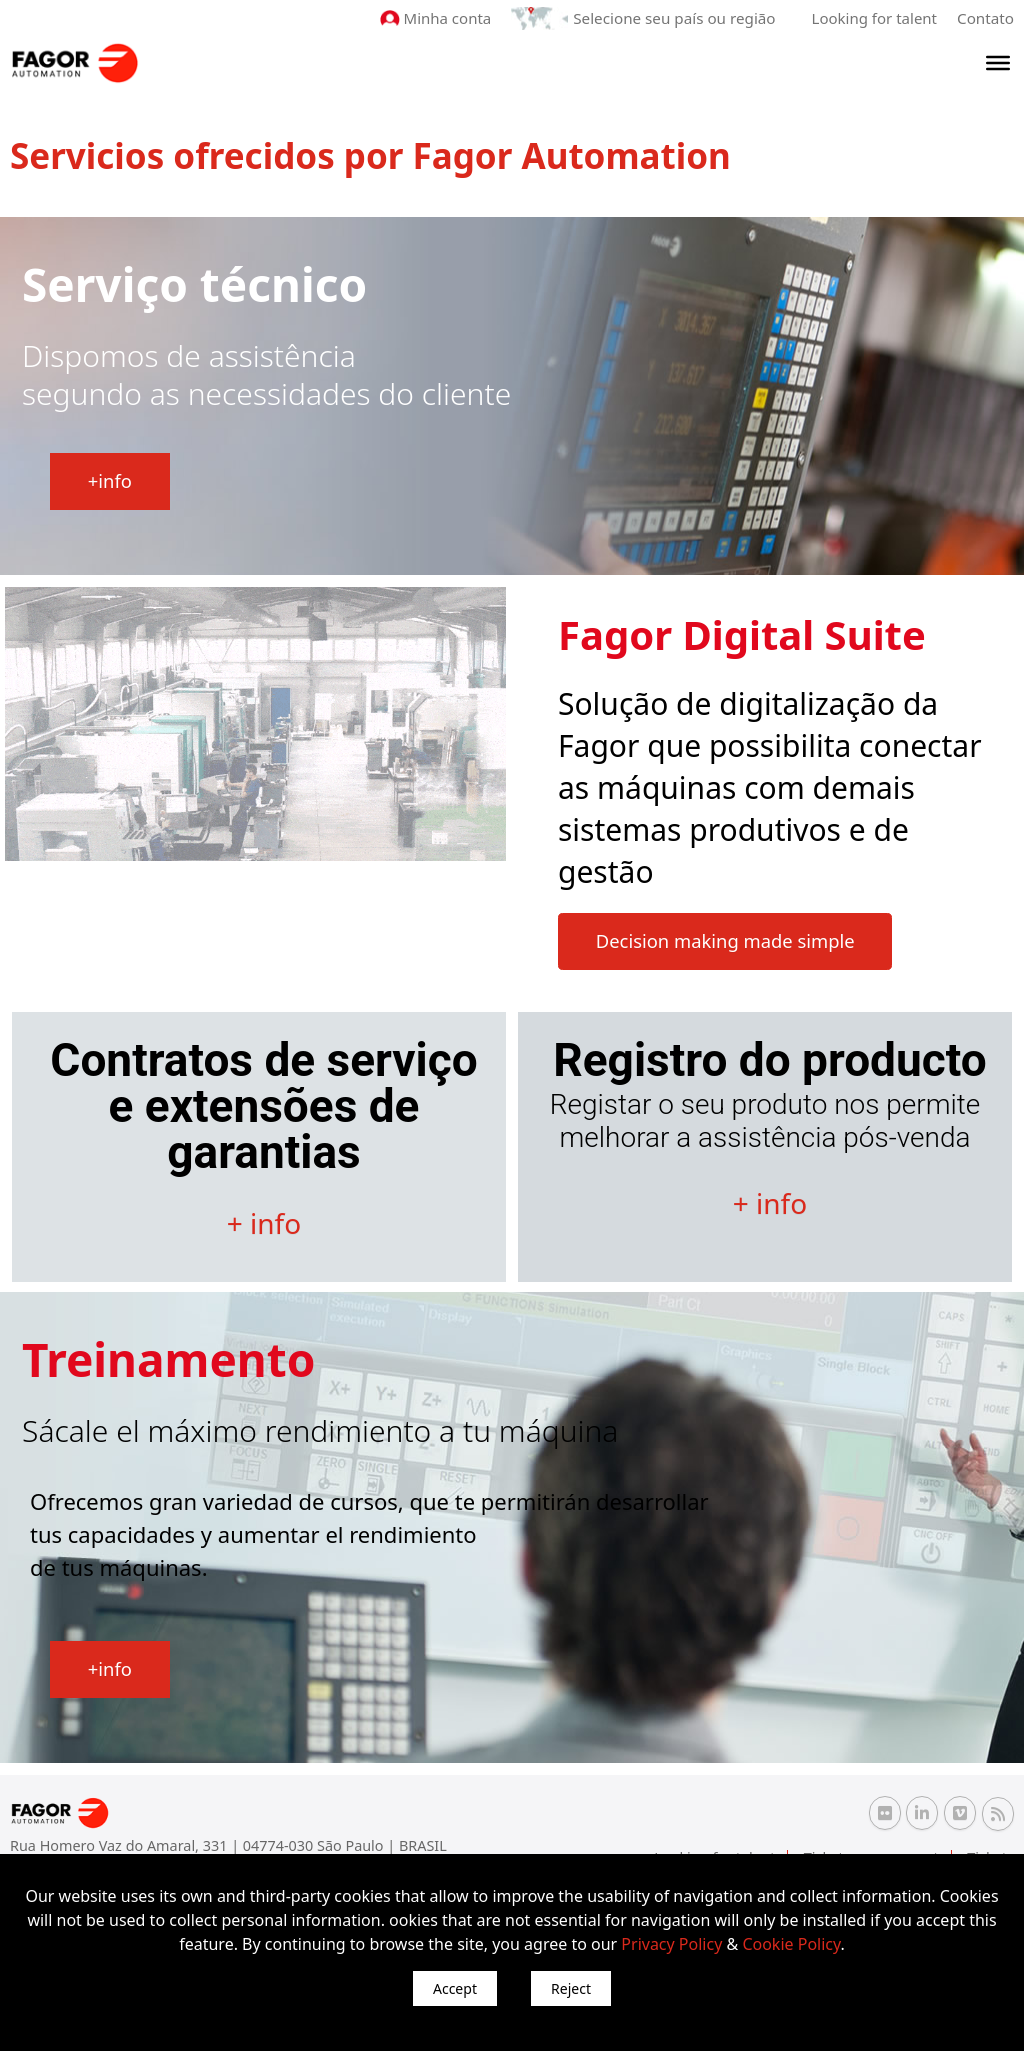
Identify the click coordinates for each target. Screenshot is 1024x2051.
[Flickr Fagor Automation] (885, 1813)
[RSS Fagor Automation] (998, 1814)
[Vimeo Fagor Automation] (960, 1813)
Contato (986, 18)
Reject (571, 1988)
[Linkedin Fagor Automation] (922, 1813)
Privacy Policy (671, 1944)
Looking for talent (874, 18)
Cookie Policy (791, 1944)
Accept (455, 1988)
